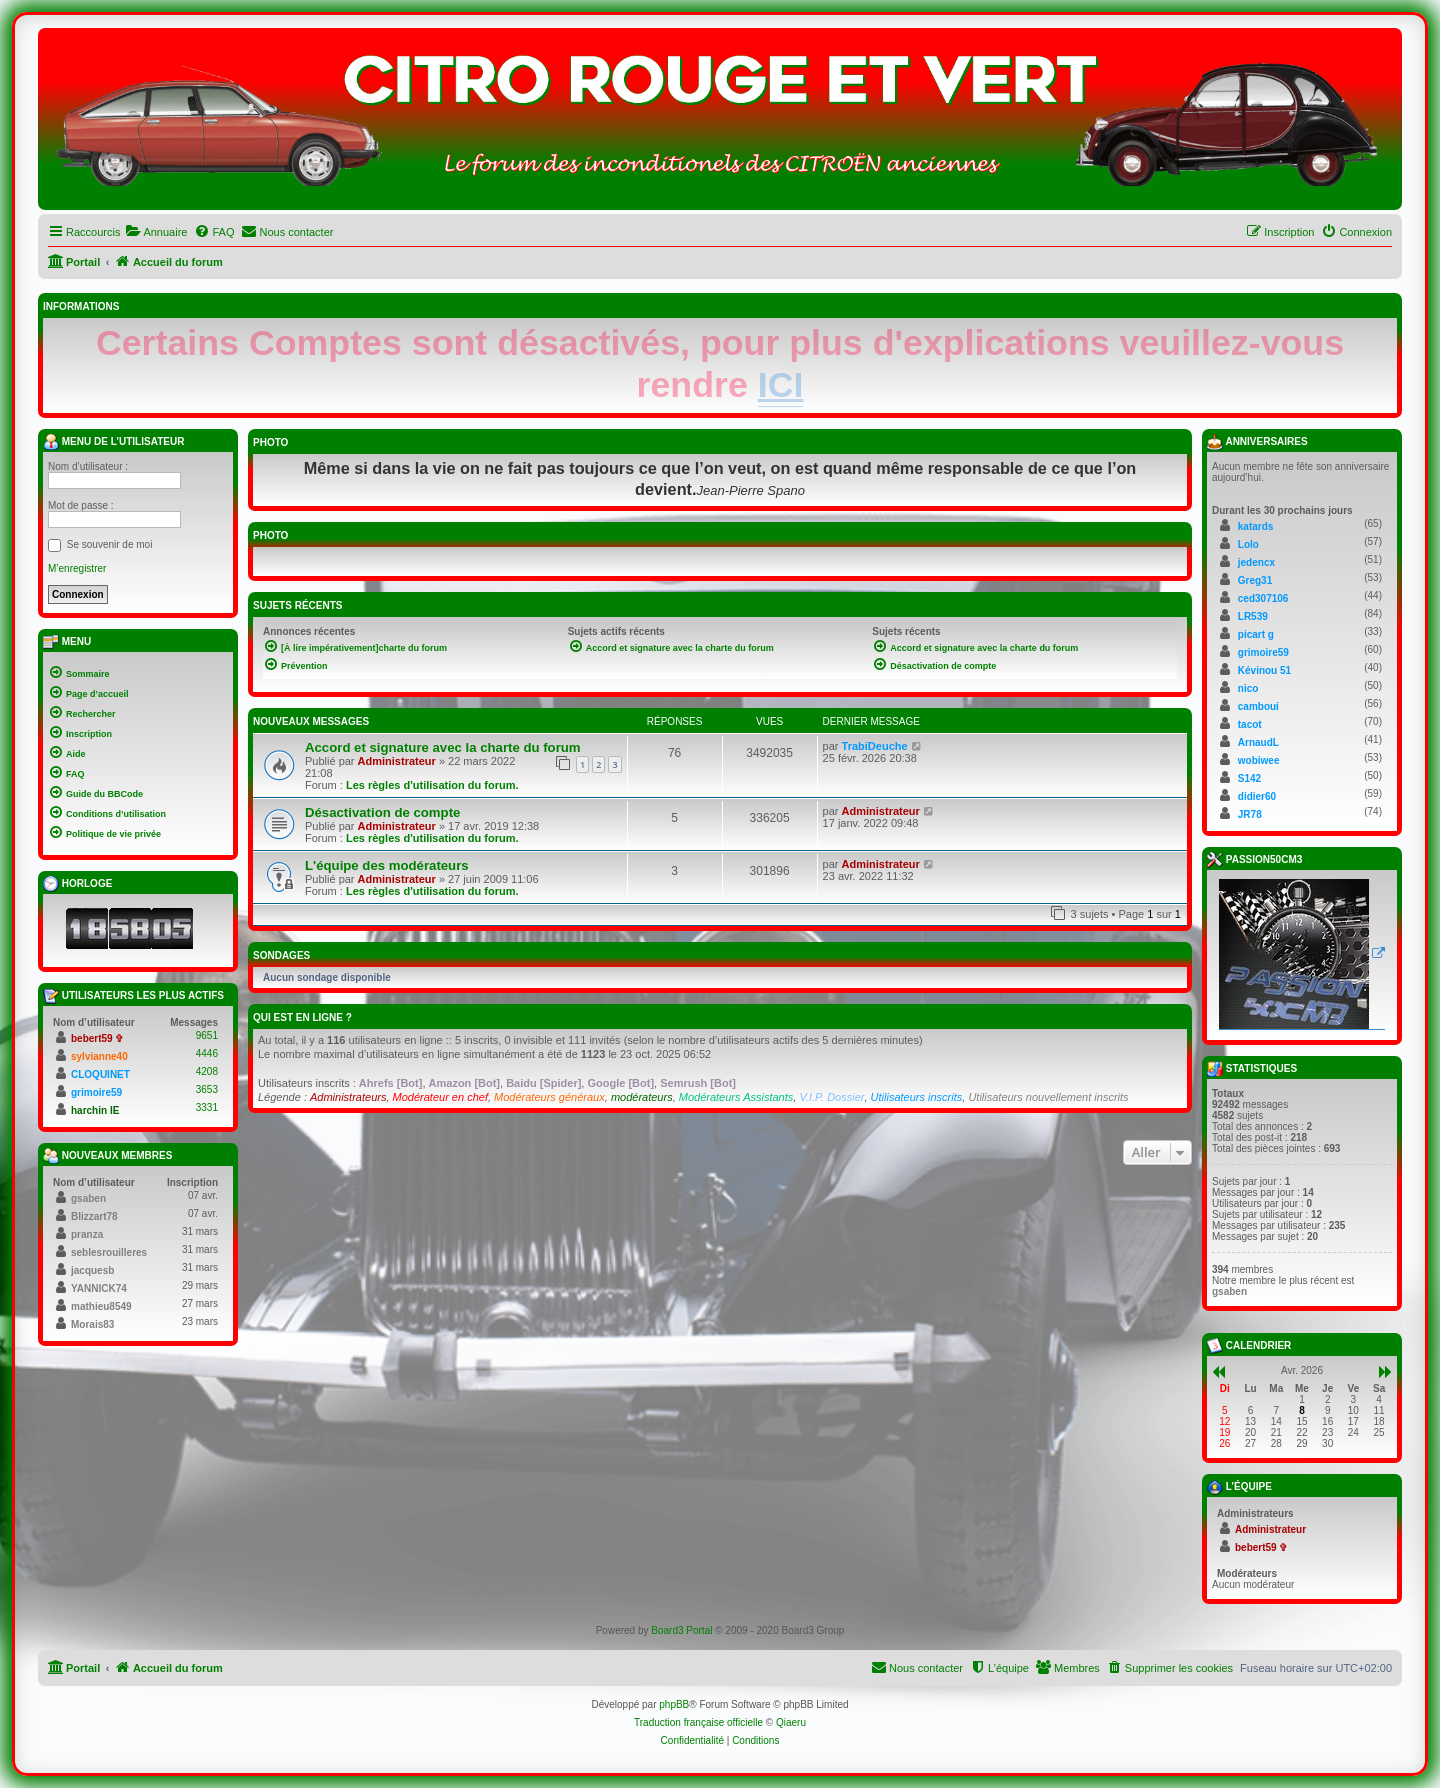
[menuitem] (156, 232)
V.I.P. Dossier (831, 1097)
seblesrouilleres (109, 1252)
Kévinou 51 (1264, 670)
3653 (207, 1089)
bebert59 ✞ (97, 1038)
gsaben (88, 1198)
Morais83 (92, 1324)
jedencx (1256, 562)
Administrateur (397, 761)
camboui (1258, 706)
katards (1256, 526)
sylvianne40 (99, 1056)
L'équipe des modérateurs (387, 865)
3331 (207, 1107)
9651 (207, 1035)
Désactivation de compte (382, 812)
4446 (207, 1053)
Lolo (1248, 544)
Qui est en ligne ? (302, 1017)
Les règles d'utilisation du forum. (432, 785)
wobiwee (1259, 760)
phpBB (674, 1704)
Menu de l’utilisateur (113, 442)
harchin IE (95, 1110)
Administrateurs (348, 1097)
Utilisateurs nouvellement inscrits (1048, 1097)
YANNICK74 (99, 1288)
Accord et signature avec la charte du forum (443, 747)
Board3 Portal (681, 1630)
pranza (87, 1234)
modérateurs (642, 1097)
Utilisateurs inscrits (917, 1097)
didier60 (1257, 796)
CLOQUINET (100, 1074)
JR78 (1250, 814)
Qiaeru (791, 1722)
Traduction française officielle (698, 1722)
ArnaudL (1258, 742)
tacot (1250, 724)
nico (1248, 688)
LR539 (1253, 616)
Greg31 (1255, 580)
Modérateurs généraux (549, 1097)
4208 (207, 1071)
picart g (1256, 634)
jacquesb (92, 1270)
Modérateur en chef (440, 1097)
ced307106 (1263, 598)
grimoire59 (96, 1092)
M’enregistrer (77, 568)
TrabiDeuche (875, 746)
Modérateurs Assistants (736, 1097)
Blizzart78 (94, 1216)
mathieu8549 (101, 1306)
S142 (1249, 778)
